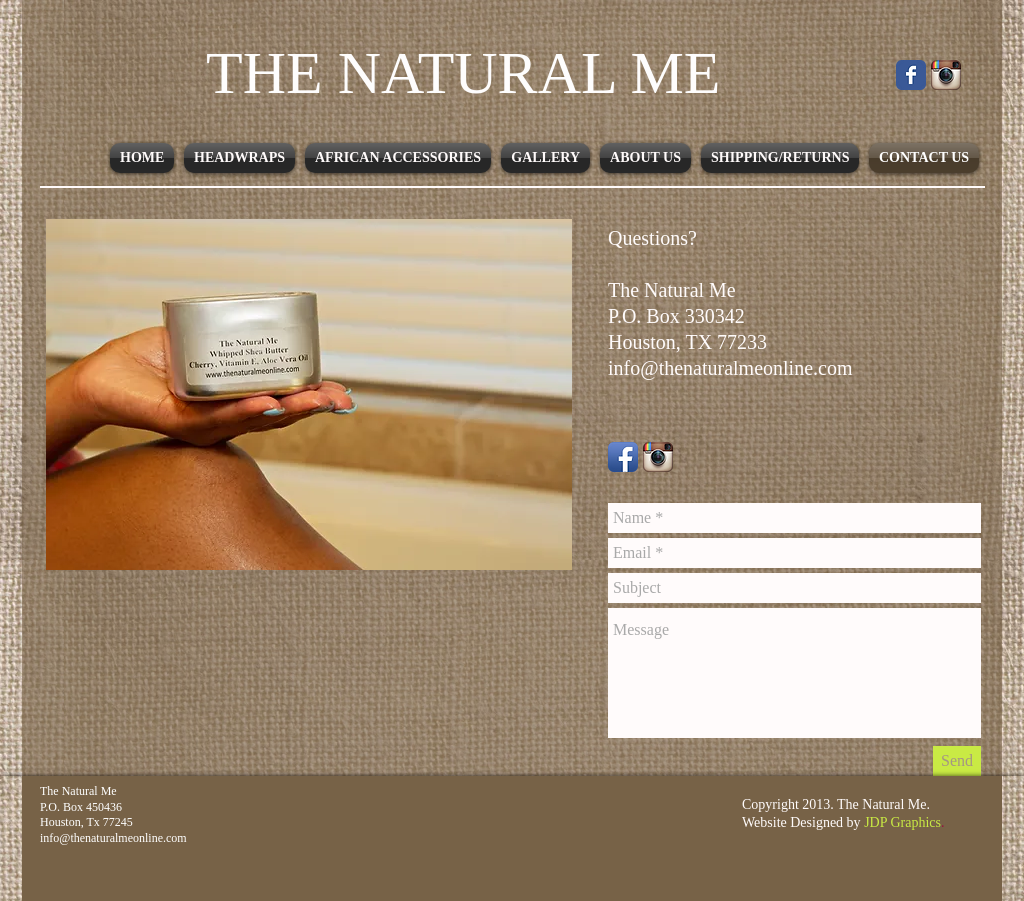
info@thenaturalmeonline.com (730, 368)
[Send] (957, 761)
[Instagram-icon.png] (658, 457)
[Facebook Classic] (911, 75)
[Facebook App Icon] (623, 457)
